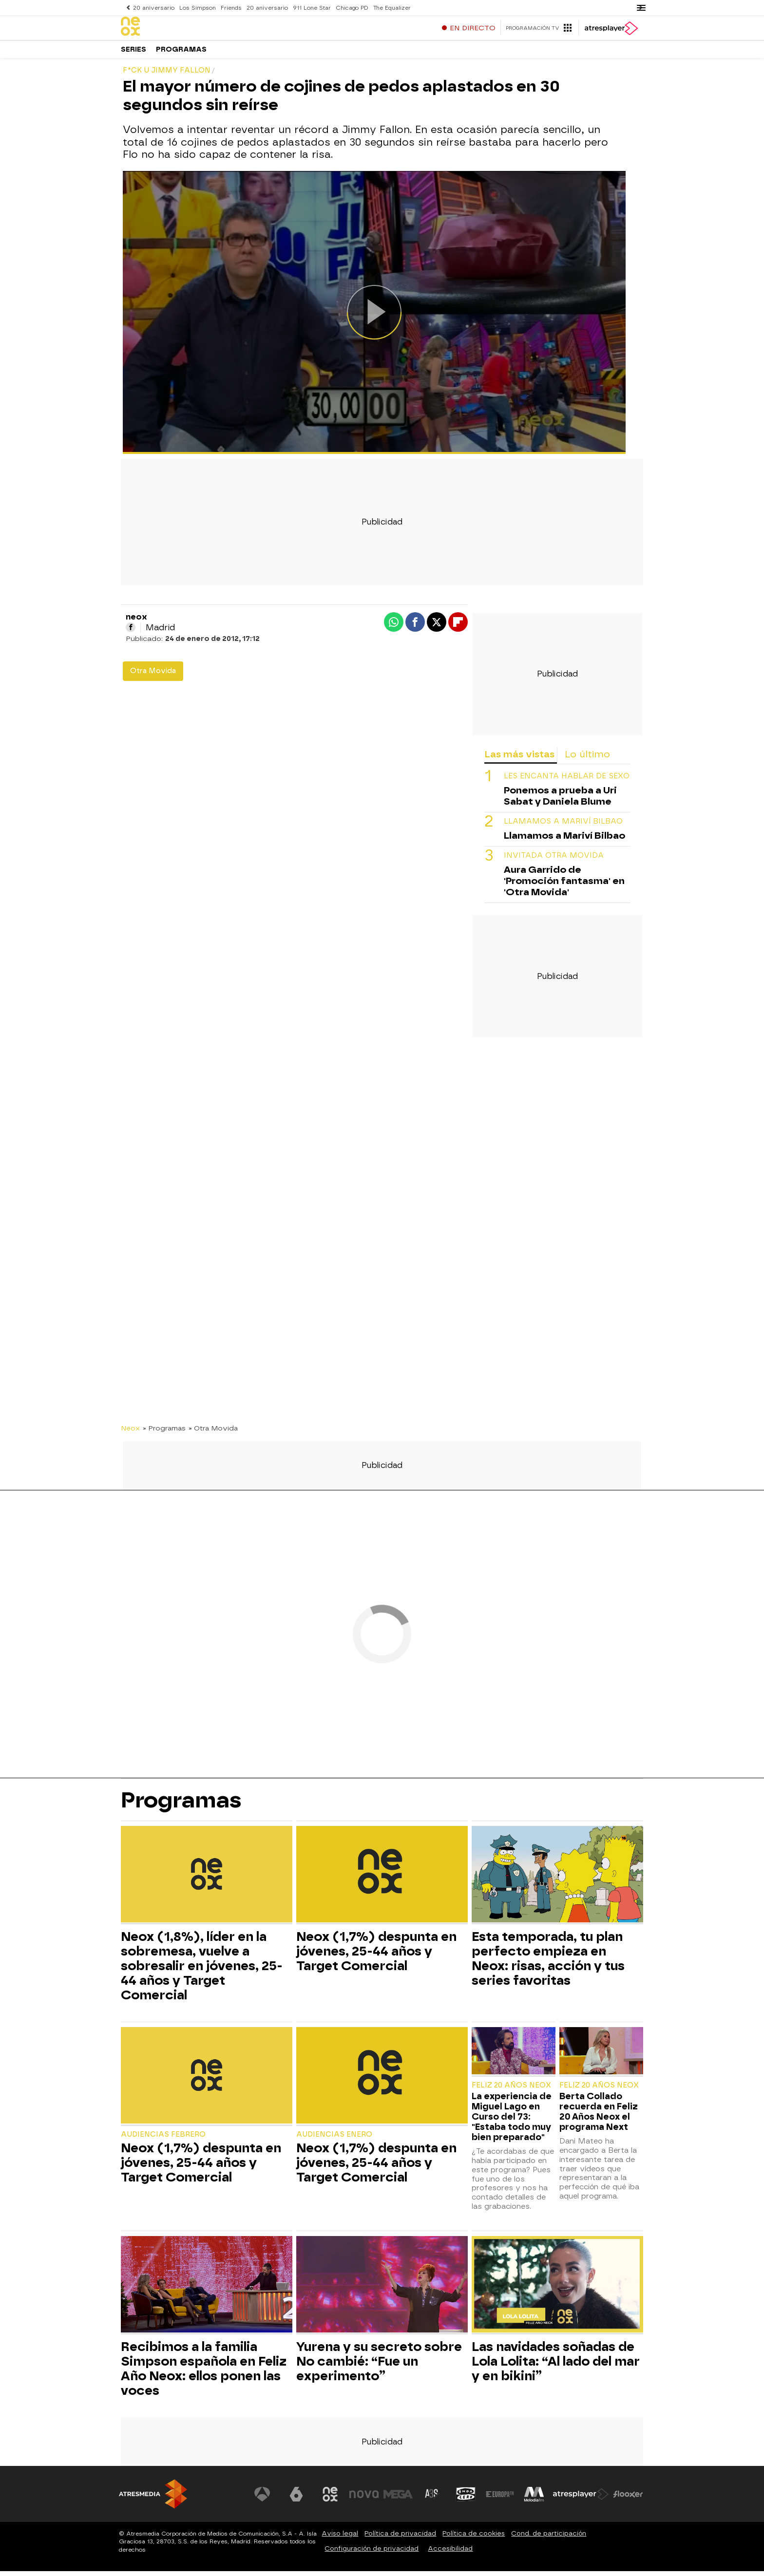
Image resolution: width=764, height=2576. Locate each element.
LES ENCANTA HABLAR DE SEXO (567, 781)
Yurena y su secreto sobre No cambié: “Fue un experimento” (379, 2366)
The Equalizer (388, 7)
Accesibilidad (450, 2553)
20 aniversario (153, 7)
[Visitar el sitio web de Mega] (398, 2499)
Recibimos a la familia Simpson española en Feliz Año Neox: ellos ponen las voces (203, 2373)
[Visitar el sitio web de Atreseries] (432, 2499)
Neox (130, 1433)
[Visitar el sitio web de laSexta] (296, 2499)
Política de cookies (473, 2538)
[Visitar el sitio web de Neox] (330, 2499)
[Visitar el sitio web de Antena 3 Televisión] (262, 2499)
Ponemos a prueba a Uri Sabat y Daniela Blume (560, 801)
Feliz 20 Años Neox (511, 2090)
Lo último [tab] (587, 759)
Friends (229, 7)
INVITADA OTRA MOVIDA (554, 860)
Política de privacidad (400, 2538)
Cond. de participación (548, 2538)
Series (133, 53)
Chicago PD (348, 7)
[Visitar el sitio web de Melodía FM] (534, 2499)
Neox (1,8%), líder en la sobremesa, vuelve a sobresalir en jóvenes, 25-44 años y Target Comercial (202, 1970)
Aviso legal (340, 2538)
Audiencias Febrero (163, 2139)
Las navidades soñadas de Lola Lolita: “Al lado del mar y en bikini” (556, 2366)
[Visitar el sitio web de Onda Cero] (466, 2499)
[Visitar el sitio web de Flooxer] (628, 2499)
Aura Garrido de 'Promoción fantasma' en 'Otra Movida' (564, 886)
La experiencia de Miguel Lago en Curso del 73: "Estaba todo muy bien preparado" (512, 2121)
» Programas (164, 1433)
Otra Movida (153, 676)
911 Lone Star (308, 7)
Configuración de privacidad (372, 2553)
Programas (181, 53)
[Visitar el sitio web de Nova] (364, 2499)
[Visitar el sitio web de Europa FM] (500, 2499)
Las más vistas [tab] (519, 759)
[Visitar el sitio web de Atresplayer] (581, 2499)
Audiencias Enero (334, 2139)
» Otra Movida (213, 1433)
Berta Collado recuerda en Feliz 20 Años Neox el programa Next (598, 2116)
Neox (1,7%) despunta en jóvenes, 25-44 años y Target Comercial (376, 1956)
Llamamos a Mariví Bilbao (563, 826)
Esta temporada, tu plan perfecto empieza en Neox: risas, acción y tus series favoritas (548, 1963)
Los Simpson (196, 7)
